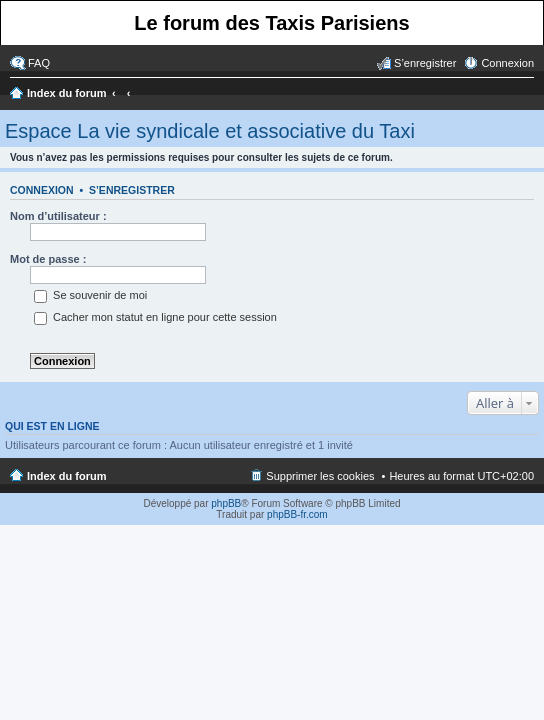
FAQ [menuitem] (39, 63)
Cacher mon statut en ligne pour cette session (155, 317)
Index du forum (66, 93)
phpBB (226, 503)
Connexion (42, 190)
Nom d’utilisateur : (58, 216)
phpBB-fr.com (297, 514)
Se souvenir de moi (90, 295)
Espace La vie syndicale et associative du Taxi (210, 131)
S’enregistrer (132, 190)
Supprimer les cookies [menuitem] (320, 476)
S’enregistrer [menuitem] (425, 63)
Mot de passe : (48, 259)
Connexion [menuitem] (507, 63)
